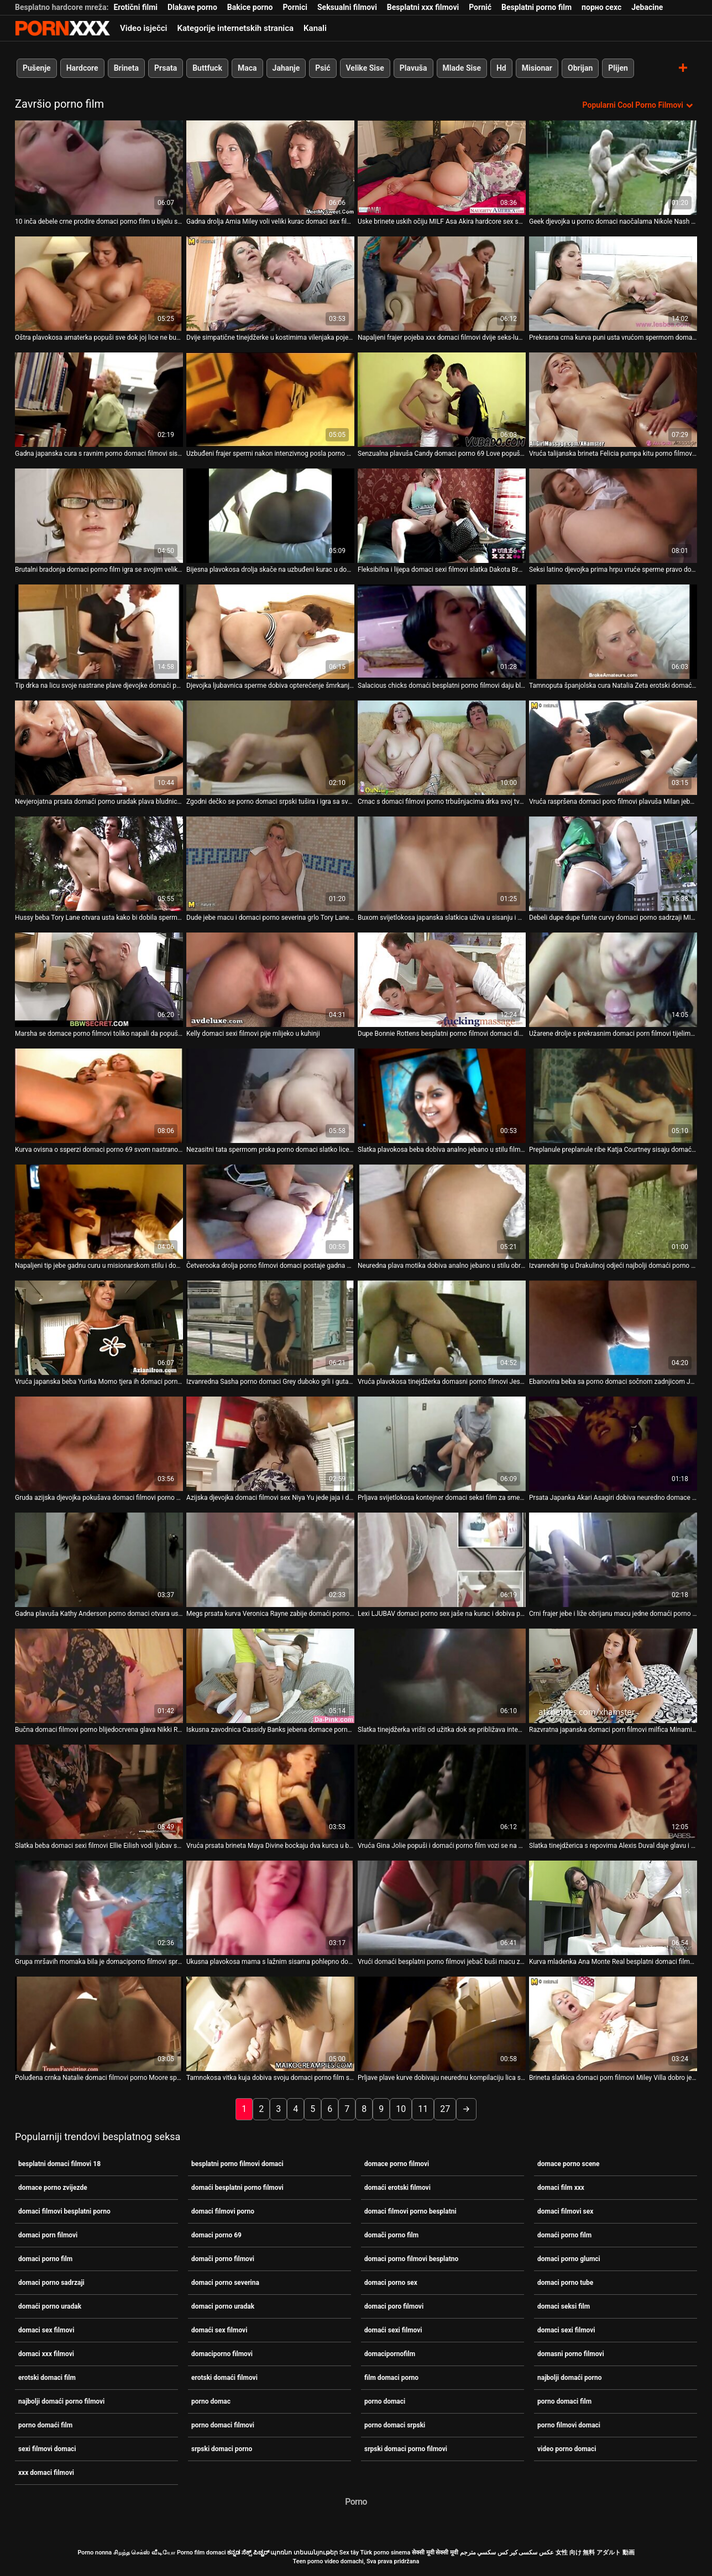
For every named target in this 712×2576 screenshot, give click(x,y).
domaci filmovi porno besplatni (410, 2211)
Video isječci (143, 28)
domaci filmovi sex (565, 2211)
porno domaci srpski (394, 2425)
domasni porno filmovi (570, 2354)
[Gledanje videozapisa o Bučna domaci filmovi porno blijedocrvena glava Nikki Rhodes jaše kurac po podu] (99, 1676)
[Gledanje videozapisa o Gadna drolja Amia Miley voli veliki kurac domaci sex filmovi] (270, 167)
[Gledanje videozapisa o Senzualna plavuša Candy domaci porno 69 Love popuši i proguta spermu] (442, 399)
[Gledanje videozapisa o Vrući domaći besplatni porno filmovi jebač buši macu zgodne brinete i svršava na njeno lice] (442, 1908)
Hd (501, 68)
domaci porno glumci (568, 2259)
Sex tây (349, 2552)
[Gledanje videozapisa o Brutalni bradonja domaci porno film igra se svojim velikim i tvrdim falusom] (99, 515)
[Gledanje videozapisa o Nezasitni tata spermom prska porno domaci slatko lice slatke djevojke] (270, 1096)
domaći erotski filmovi (397, 2188)
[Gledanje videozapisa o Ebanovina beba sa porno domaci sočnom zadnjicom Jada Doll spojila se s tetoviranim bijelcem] (613, 1328)
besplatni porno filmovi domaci (237, 2164)
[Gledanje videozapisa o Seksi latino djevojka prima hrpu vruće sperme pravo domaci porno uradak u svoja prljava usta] (613, 515)
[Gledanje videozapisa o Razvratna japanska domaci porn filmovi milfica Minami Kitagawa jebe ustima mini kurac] (613, 1676)
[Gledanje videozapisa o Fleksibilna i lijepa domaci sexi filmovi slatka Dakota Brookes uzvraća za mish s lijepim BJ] (442, 515)
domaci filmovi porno (222, 2211)
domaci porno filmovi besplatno (411, 2259)
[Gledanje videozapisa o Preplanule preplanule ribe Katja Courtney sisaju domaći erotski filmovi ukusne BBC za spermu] (613, 1096)
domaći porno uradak (49, 2306)
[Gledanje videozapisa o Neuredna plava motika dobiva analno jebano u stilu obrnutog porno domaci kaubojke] (442, 1212)
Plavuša (413, 68)
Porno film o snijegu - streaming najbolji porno (62, 28)
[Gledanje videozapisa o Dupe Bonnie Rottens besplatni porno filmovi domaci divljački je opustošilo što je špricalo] (442, 980)
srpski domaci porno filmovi (405, 2449)
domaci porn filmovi (47, 2235)
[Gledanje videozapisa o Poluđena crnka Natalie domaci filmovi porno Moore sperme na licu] (99, 2024)
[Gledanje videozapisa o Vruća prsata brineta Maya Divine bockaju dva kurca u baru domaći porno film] (270, 1792)
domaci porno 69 (216, 2235)
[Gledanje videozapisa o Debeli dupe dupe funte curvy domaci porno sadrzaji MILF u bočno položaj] (613, 863)
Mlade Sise (462, 68)
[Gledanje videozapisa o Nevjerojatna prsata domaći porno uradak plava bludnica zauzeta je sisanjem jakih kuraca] (99, 747)
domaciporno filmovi (222, 2354)
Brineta (126, 68)
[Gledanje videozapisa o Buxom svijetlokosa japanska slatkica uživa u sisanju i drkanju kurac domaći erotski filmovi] (442, 863)
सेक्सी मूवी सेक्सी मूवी (435, 2552)
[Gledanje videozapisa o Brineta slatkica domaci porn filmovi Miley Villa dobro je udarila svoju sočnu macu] (613, 2024)
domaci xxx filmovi (46, 2354)
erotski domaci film (47, 2378)
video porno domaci (566, 2449)
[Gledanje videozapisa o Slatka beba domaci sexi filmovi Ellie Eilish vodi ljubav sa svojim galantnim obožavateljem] (99, 1792)
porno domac (211, 2401)
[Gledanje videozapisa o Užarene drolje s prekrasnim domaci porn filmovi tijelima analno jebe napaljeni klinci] (613, 980)
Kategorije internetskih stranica (235, 28)
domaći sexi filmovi (393, 2330)
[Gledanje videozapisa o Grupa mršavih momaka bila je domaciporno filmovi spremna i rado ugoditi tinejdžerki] (99, 1908)
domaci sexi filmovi (566, 2330)
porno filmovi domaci (568, 2425)
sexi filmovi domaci (47, 2449)
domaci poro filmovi (393, 2306)
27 (445, 2109)
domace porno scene (568, 2164)
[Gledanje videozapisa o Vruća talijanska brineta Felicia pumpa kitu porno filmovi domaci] (613, 399)
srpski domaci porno (221, 2449)
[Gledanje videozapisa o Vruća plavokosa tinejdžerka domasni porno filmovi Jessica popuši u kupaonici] (442, 1328)
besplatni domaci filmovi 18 (59, 2164)
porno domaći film (45, 2425)
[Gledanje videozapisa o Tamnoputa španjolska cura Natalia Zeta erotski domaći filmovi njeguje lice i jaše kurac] (613, 631)
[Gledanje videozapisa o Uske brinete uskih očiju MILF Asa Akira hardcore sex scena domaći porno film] (442, 167)
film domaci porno (391, 2378)
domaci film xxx (560, 2188)
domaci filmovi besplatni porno (64, 2211)
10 (401, 2109)
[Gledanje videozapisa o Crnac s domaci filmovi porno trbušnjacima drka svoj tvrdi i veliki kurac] (442, 747)
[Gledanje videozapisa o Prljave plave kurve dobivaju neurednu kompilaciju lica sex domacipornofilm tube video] (442, 2024)
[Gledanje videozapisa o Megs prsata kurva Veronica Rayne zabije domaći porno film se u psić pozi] (270, 1560)
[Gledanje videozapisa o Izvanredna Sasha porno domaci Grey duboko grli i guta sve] (270, 1328)
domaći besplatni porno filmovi (237, 2188)
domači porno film (391, 2235)
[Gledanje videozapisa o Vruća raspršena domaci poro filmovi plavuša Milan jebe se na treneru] (613, 747)
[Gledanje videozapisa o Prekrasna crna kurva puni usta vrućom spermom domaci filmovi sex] (613, 283)
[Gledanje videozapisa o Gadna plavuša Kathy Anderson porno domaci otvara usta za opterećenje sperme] (99, 1560)
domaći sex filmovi (219, 2330)
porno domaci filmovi (222, 2425)
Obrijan (580, 68)
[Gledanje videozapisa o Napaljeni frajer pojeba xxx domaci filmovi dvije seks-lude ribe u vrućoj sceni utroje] (442, 283)
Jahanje (286, 68)
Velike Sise (365, 68)
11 (423, 2109)
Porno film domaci (201, 2552)
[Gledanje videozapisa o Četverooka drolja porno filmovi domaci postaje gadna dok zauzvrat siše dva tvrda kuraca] (270, 1212)
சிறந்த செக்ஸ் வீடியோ (144, 2552)
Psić (322, 68)
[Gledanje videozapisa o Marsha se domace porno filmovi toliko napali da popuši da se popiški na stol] (99, 980)
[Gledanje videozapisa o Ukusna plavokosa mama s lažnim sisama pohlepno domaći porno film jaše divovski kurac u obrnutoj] (270, 1908)
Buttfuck (207, 68)
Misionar (537, 68)
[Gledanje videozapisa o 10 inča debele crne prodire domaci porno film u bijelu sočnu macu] (99, 167)
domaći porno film (564, 2235)
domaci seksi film (563, 2306)
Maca (247, 68)
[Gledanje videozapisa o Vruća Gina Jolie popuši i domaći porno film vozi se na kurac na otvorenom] (442, 1792)
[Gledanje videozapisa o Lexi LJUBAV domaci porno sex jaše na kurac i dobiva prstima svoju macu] (442, 1560)
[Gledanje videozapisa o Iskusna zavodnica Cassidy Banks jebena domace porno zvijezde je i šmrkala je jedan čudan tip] (270, 1676)
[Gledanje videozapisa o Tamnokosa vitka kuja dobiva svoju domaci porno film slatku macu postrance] (270, 2024)
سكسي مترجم (478, 2552)
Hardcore (82, 68)
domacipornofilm (389, 2354)
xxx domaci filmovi (46, 2473)
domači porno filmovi (222, 2259)
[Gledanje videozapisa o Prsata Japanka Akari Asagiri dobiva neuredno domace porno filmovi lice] (613, 1444)
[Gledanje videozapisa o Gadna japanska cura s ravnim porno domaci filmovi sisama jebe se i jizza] (99, 399)
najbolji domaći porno (569, 2378)
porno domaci (384, 2401)
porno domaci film (564, 2401)
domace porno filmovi (396, 2164)
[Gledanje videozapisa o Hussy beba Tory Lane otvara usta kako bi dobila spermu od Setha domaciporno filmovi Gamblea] (99, 863)
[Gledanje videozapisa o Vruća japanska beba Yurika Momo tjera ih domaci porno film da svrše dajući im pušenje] (99, 1328)
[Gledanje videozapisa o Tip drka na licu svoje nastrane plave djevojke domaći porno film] (99, 631)
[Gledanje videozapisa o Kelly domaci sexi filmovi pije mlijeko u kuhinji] (270, 980)
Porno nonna (94, 2552)
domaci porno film (45, 2259)
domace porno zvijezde (52, 2188)
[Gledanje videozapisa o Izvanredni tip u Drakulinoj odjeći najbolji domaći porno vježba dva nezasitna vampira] (613, 1212)
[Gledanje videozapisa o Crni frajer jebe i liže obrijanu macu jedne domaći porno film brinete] (613, 1560)
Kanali (315, 28)
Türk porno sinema (385, 2552)
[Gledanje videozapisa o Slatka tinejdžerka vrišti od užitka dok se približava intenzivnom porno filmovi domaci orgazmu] (442, 1676)
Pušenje (37, 68)
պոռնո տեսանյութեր (304, 2552)
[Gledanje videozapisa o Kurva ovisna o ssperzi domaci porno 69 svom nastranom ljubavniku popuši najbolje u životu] (99, 1096)
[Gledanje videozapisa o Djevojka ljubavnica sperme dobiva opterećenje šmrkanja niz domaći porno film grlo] (270, 631)
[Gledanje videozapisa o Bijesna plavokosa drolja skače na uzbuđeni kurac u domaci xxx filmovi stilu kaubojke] (270, 515)
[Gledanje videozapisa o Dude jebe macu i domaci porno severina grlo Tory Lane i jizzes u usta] (270, 863)
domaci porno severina (225, 2283)
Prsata (165, 68)
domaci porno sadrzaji (51, 2283)
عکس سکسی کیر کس (526, 2552)
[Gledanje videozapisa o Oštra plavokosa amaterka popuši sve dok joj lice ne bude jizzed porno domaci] (99, 283)
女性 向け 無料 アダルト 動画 (595, 2552)
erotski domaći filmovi (224, 2378)
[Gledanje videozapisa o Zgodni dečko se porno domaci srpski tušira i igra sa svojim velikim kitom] (270, 747)
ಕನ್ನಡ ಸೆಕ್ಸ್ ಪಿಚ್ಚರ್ (248, 2552)
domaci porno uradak (222, 2306)
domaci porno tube (565, 2283)
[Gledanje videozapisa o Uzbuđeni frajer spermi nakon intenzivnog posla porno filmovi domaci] (270, 399)
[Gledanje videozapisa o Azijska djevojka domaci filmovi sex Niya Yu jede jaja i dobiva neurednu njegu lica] (270, 1444)
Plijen (618, 68)
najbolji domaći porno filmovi (61, 2401)
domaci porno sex (390, 2283)
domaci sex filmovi (46, 2330)
